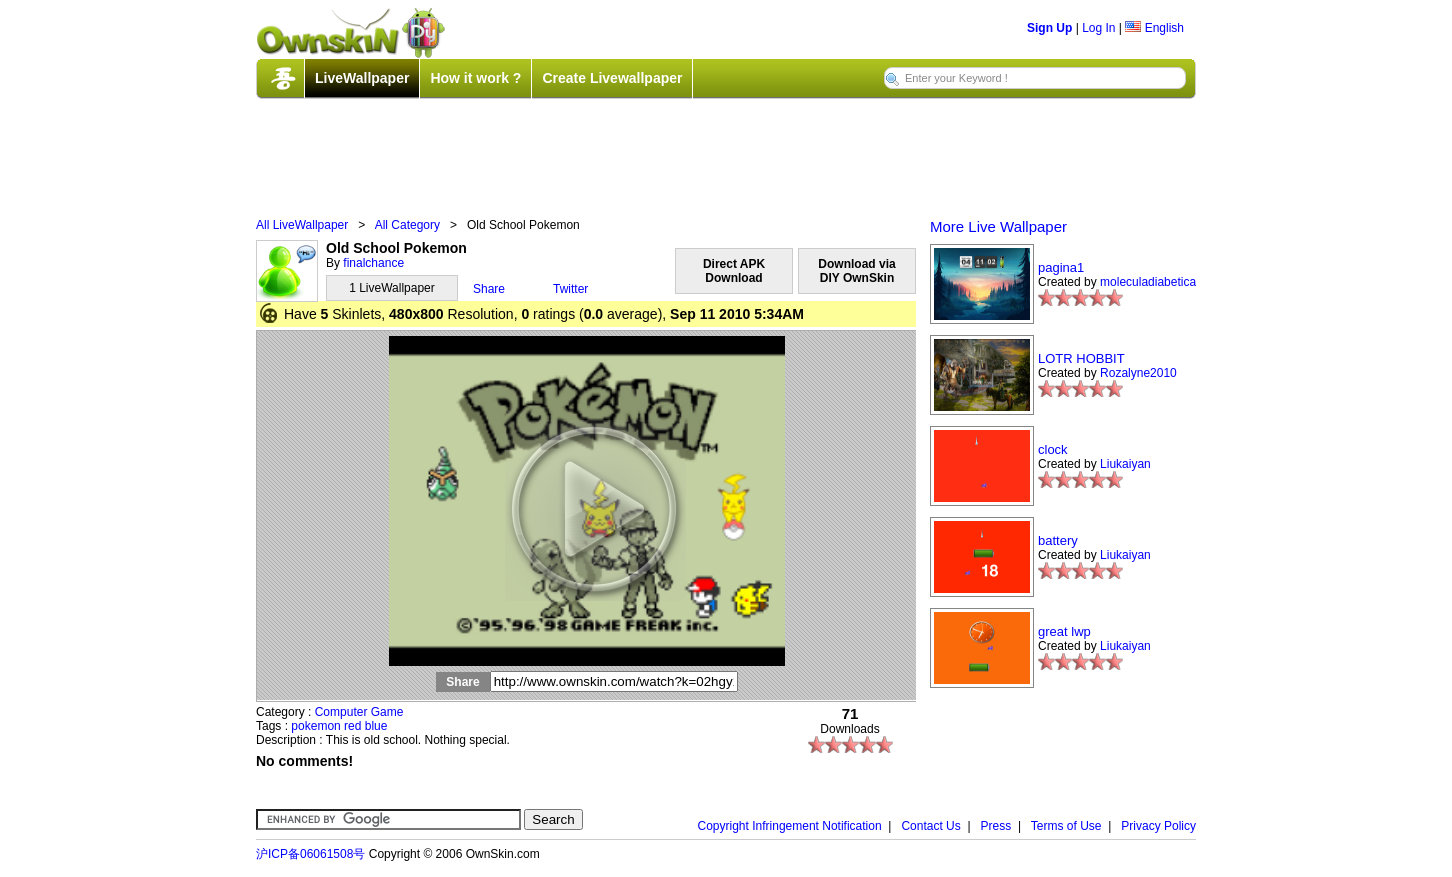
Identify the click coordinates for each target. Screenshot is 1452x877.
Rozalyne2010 (1138, 373)
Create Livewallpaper (612, 78)
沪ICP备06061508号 (310, 854)
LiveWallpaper (362, 78)
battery (1058, 540)
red (352, 726)
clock (1053, 449)
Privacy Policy (1158, 826)
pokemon (315, 726)
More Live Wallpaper (998, 226)
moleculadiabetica (1148, 282)
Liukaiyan (1125, 464)
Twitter (570, 289)
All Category (407, 225)
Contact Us (930, 826)
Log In (1098, 28)
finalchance (373, 263)
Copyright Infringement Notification (790, 826)
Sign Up (1049, 28)
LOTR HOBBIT (1081, 358)
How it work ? (475, 78)
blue (376, 726)
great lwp (1064, 631)
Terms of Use (1066, 826)
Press (996, 826)
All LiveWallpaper (302, 225)
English (1154, 28)
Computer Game (359, 712)
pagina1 (1061, 267)
